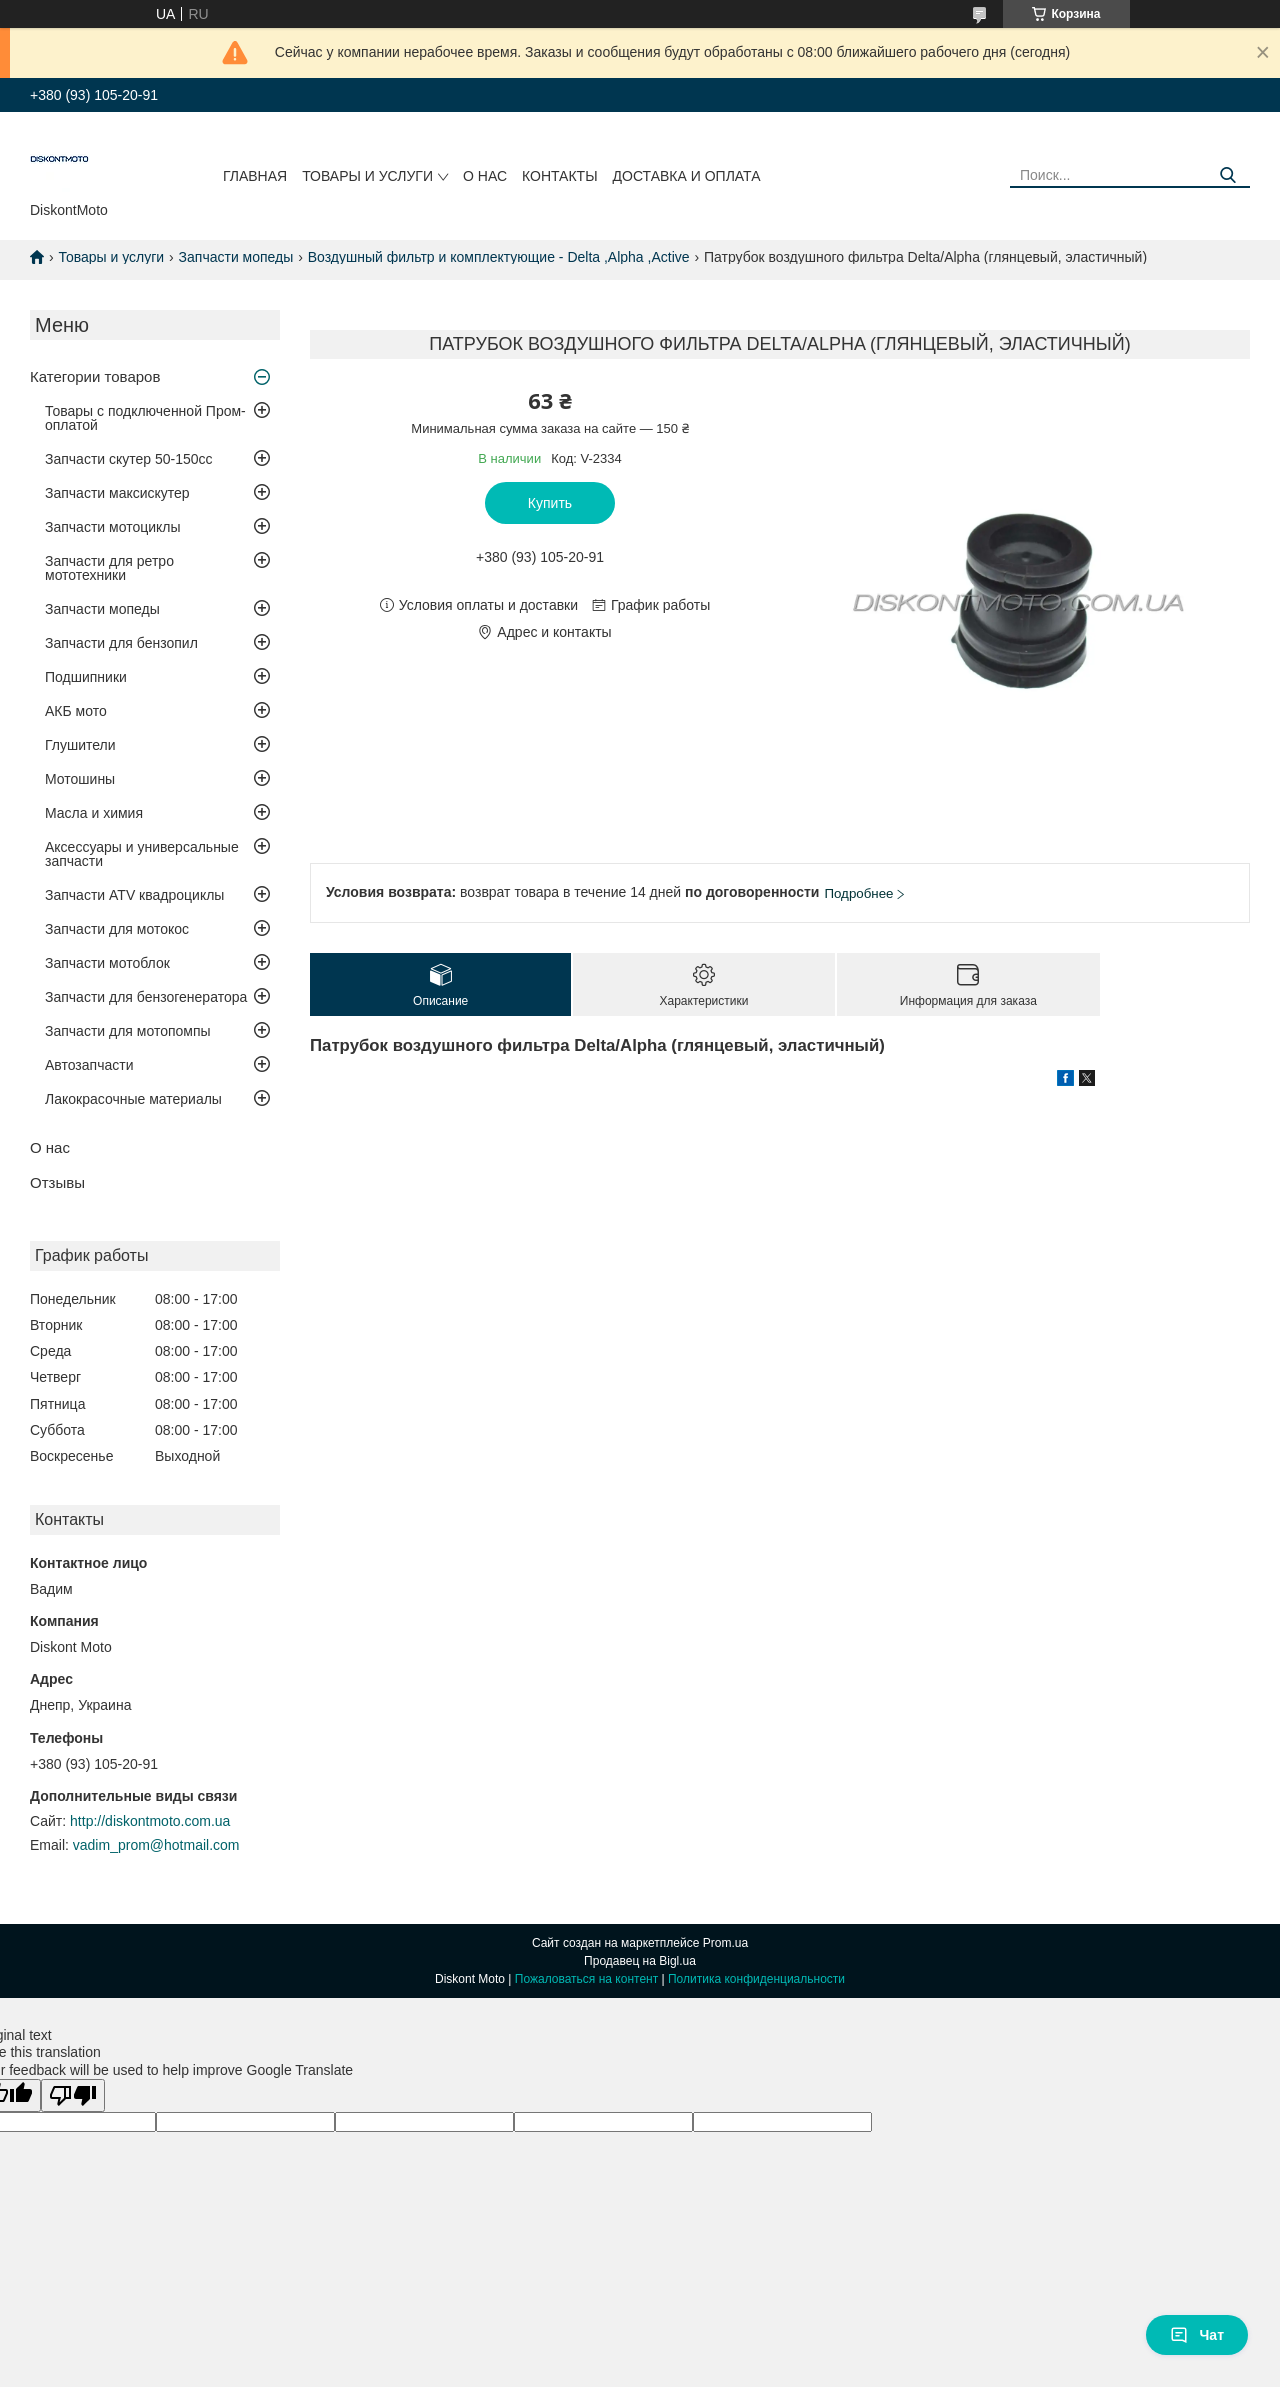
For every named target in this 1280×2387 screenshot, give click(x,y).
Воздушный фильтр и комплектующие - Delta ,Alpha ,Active (499, 257)
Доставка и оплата (687, 176)
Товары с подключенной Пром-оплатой (145, 418)
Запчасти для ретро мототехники (109, 568)
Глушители (80, 745)
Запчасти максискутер (117, 493)
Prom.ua (725, 1943)
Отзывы (57, 1182)
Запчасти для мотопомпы (128, 1031)
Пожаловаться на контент (586, 1979)
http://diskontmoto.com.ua (150, 1821)
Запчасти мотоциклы (113, 527)
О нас (485, 176)
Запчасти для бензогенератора (146, 997)
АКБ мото (76, 711)
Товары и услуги (367, 176)
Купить (550, 503)
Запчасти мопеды (236, 257)
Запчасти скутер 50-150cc (129, 459)
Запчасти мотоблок (107, 963)
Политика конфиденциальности (756, 1979)
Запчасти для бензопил (121, 643)
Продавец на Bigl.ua (640, 1961)
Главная (255, 176)
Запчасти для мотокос (117, 929)
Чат (1197, 2335)
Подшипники (86, 677)
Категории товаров (95, 376)
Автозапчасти (89, 1065)
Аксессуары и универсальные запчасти (142, 854)
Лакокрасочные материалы (133, 1099)
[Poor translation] (73, 2095)
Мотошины (80, 779)
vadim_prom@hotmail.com (156, 1845)
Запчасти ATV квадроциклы (134, 895)
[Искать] (1227, 175)
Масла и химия (94, 813)
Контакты (560, 176)
